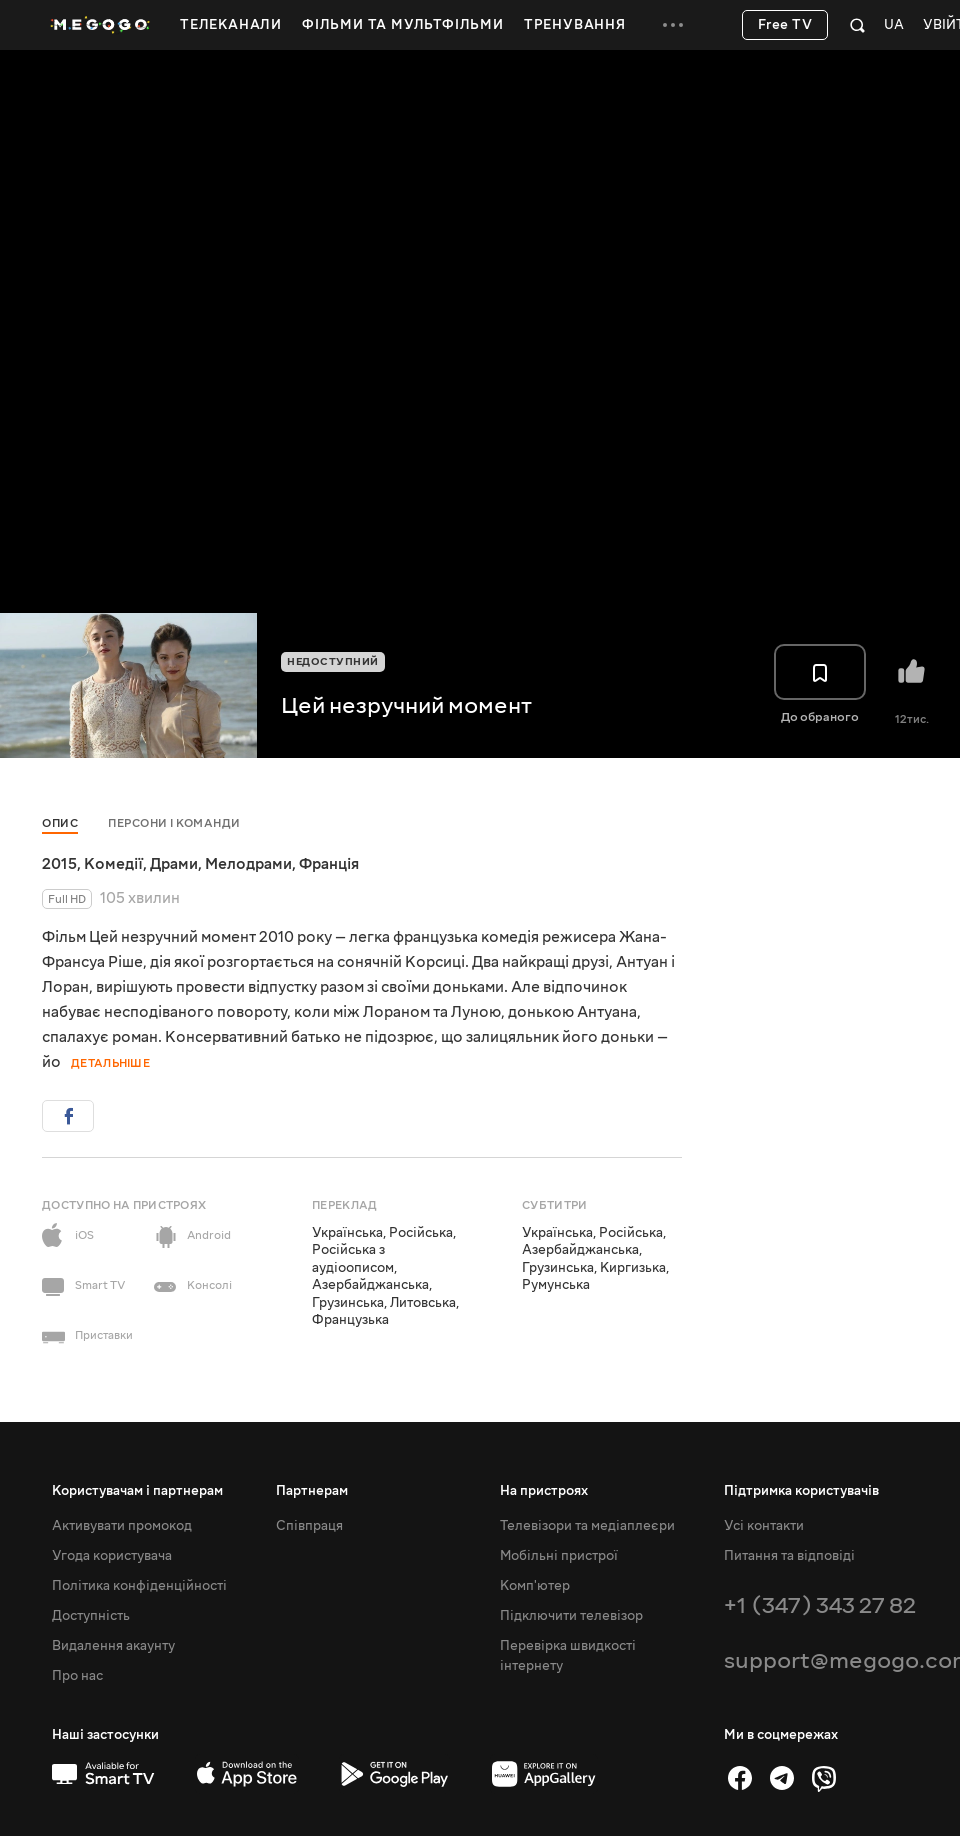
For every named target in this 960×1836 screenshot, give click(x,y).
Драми (174, 864)
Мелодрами (248, 864)
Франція (329, 864)
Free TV (785, 25)
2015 (59, 864)
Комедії (113, 864)
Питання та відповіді (789, 1556)
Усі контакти (764, 1526)
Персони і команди (174, 823)
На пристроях (544, 1491)
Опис (60, 823)
